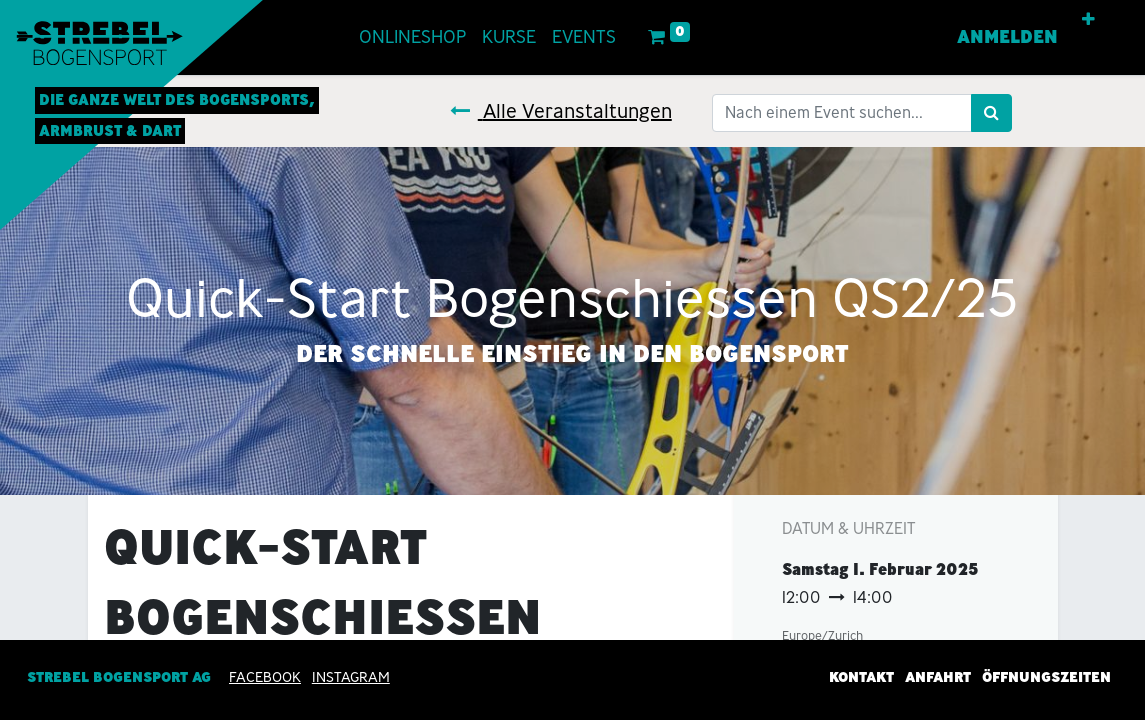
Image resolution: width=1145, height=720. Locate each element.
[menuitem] (412, 37)
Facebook (265, 678)
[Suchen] (991, 113)
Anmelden (1007, 37)
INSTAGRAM (351, 678)
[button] (1088, 20)
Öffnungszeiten (1046, 678)
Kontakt (861, 678)
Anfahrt (938, 678)
